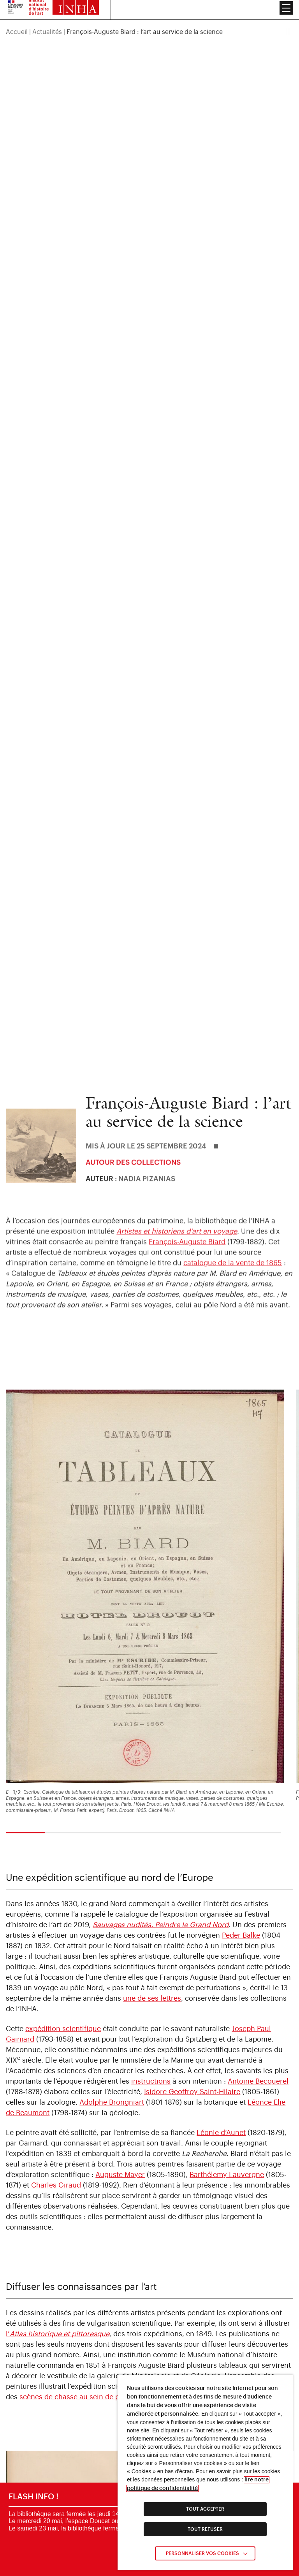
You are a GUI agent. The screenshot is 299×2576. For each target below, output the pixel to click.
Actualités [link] (47, 14)
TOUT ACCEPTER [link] (205, 2509)
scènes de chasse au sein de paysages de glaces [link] (99, 2293)
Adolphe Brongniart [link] (111, 1999)
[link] (161, 1822)
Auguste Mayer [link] (120, 2071)
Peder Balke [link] (241, 1832)
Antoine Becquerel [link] (258, 1978)
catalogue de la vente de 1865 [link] (232, 1272)
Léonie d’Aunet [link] (221, 2029)
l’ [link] (57, 2230)
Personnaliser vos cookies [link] (202, 2553)
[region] (149, 14)
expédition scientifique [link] (63, 1925)
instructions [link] (151, 1978)
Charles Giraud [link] (56, 2082)
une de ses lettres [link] (152, 1895)
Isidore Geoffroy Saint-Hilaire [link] (192, 1989)
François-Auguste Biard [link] (187, 1251)
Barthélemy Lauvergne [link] (227, 2071)
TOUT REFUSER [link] (205, 2529)
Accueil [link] (17, 14)
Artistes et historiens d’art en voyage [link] (176, 1240)
